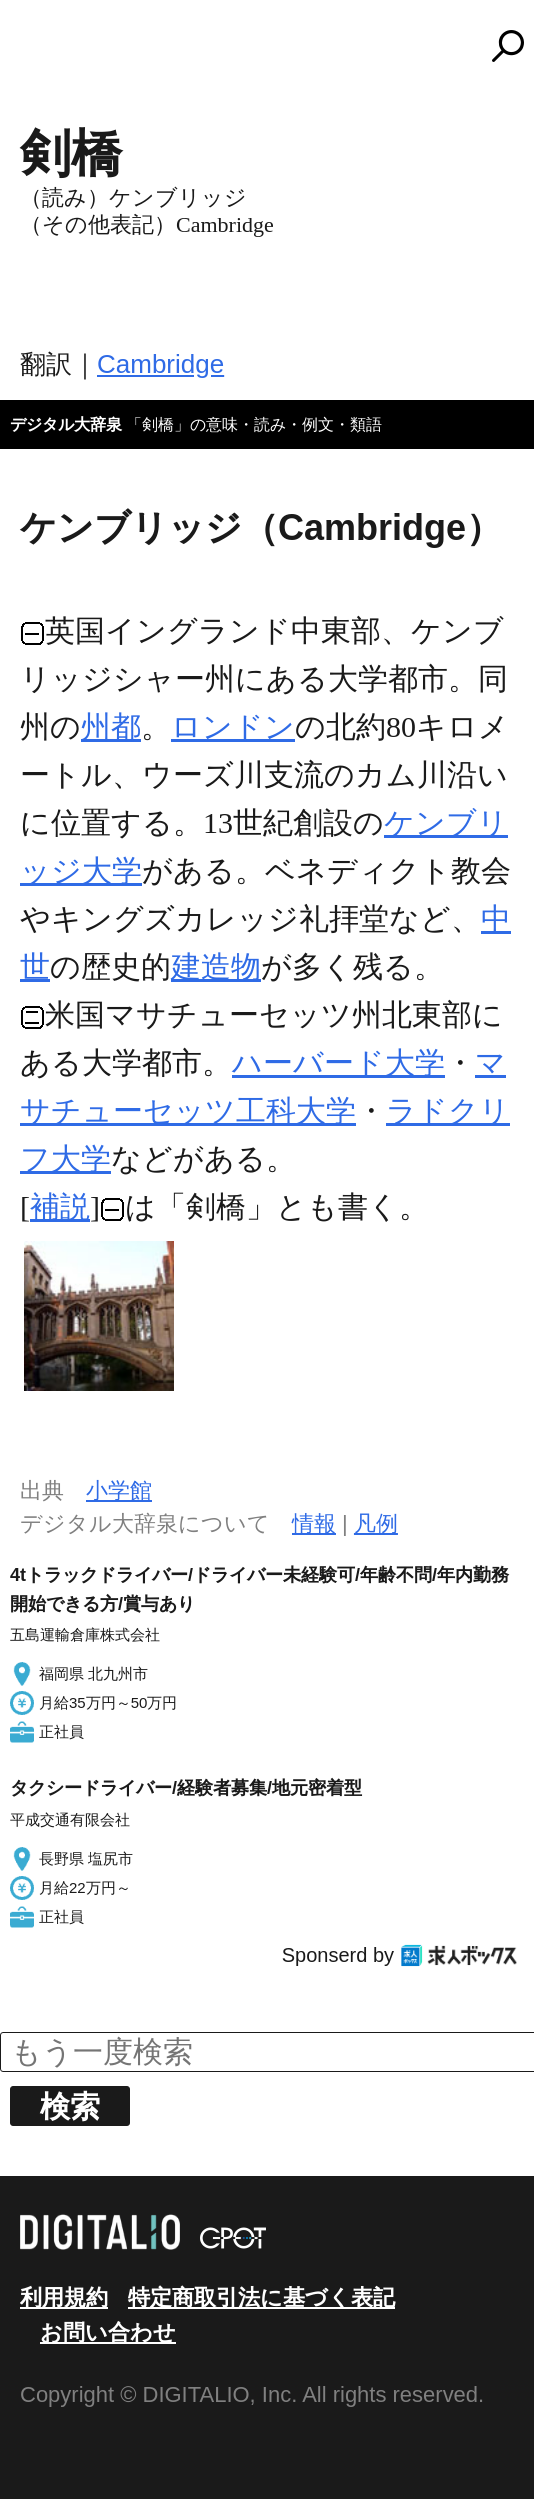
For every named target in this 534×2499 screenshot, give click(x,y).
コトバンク (276, 46)
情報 (314, 1523)
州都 (111, 726)
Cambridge (160, 364)
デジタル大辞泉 (66, 424)
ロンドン (233, 726)
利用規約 (64, 2297)
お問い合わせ (108, 2332)
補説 (60, 1206)
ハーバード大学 (338, 1062)
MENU (50, 55)
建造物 (216, 966)
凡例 (376, 1523)
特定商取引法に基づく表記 (261, 2297)
